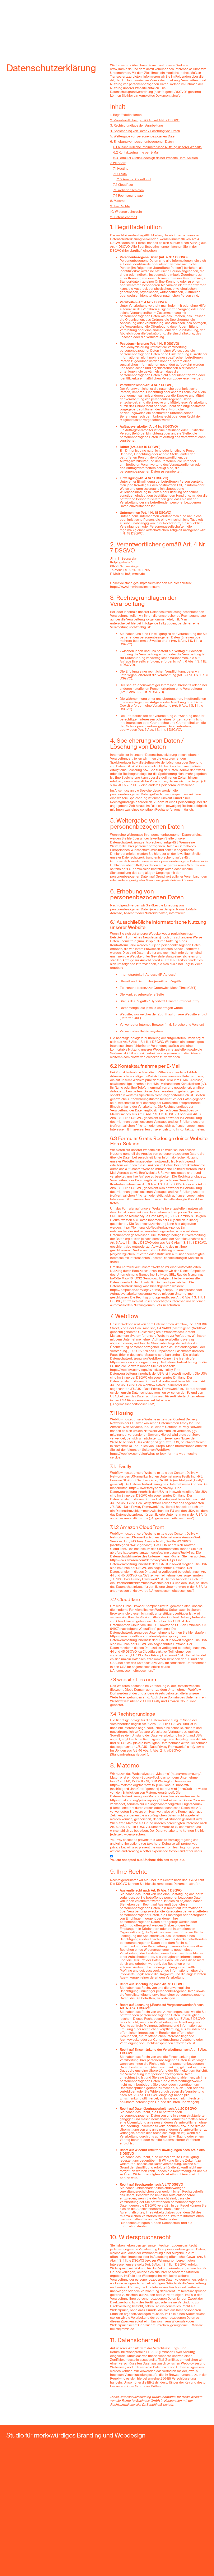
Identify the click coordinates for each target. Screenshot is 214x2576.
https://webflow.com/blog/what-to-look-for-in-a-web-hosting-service (154, 1456)
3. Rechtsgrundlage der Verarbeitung (136, 125)
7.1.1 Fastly (120, 174)
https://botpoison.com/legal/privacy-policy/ (141, 1290)
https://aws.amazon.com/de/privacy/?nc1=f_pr (142, 1560)
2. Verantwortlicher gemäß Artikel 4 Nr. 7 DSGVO (145, 120)
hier (130, 96)
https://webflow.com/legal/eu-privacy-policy (141, 1370)
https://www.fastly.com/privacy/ (151, 1488)
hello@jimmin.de (133, 574)
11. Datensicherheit (123, 217)
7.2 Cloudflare (123, 185)
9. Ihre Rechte (120, 206)
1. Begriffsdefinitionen (126, 115)
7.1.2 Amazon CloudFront (133, 179)
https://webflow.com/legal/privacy (134, 1362)
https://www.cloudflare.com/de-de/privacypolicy (144, 1636)
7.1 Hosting (120, 169)
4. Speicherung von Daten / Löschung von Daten (145, 131)
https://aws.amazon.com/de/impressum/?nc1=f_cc (158, 1553)
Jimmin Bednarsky (19, 4)
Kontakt (202, 4)
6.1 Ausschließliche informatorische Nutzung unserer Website (157, 147)
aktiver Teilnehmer (169, 1385)
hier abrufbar (132, 251)
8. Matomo (117, 201)
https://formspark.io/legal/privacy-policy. (151, 1227)
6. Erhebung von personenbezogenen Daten (142, 142)
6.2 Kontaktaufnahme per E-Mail (136, 152)
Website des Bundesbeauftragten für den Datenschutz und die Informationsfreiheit (156, 2222)
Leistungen (172, 4)
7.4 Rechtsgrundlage (128, 196)
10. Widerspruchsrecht (126, 212)
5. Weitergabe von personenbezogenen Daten (143, 136)
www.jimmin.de (121, 69)
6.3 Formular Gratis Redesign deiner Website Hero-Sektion (155, 158)
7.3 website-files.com (128, 190)
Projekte (155, 4)
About (189, 4)
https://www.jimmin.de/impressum (134, 587)
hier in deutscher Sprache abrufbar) (145, 1355)
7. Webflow (118, 163)
